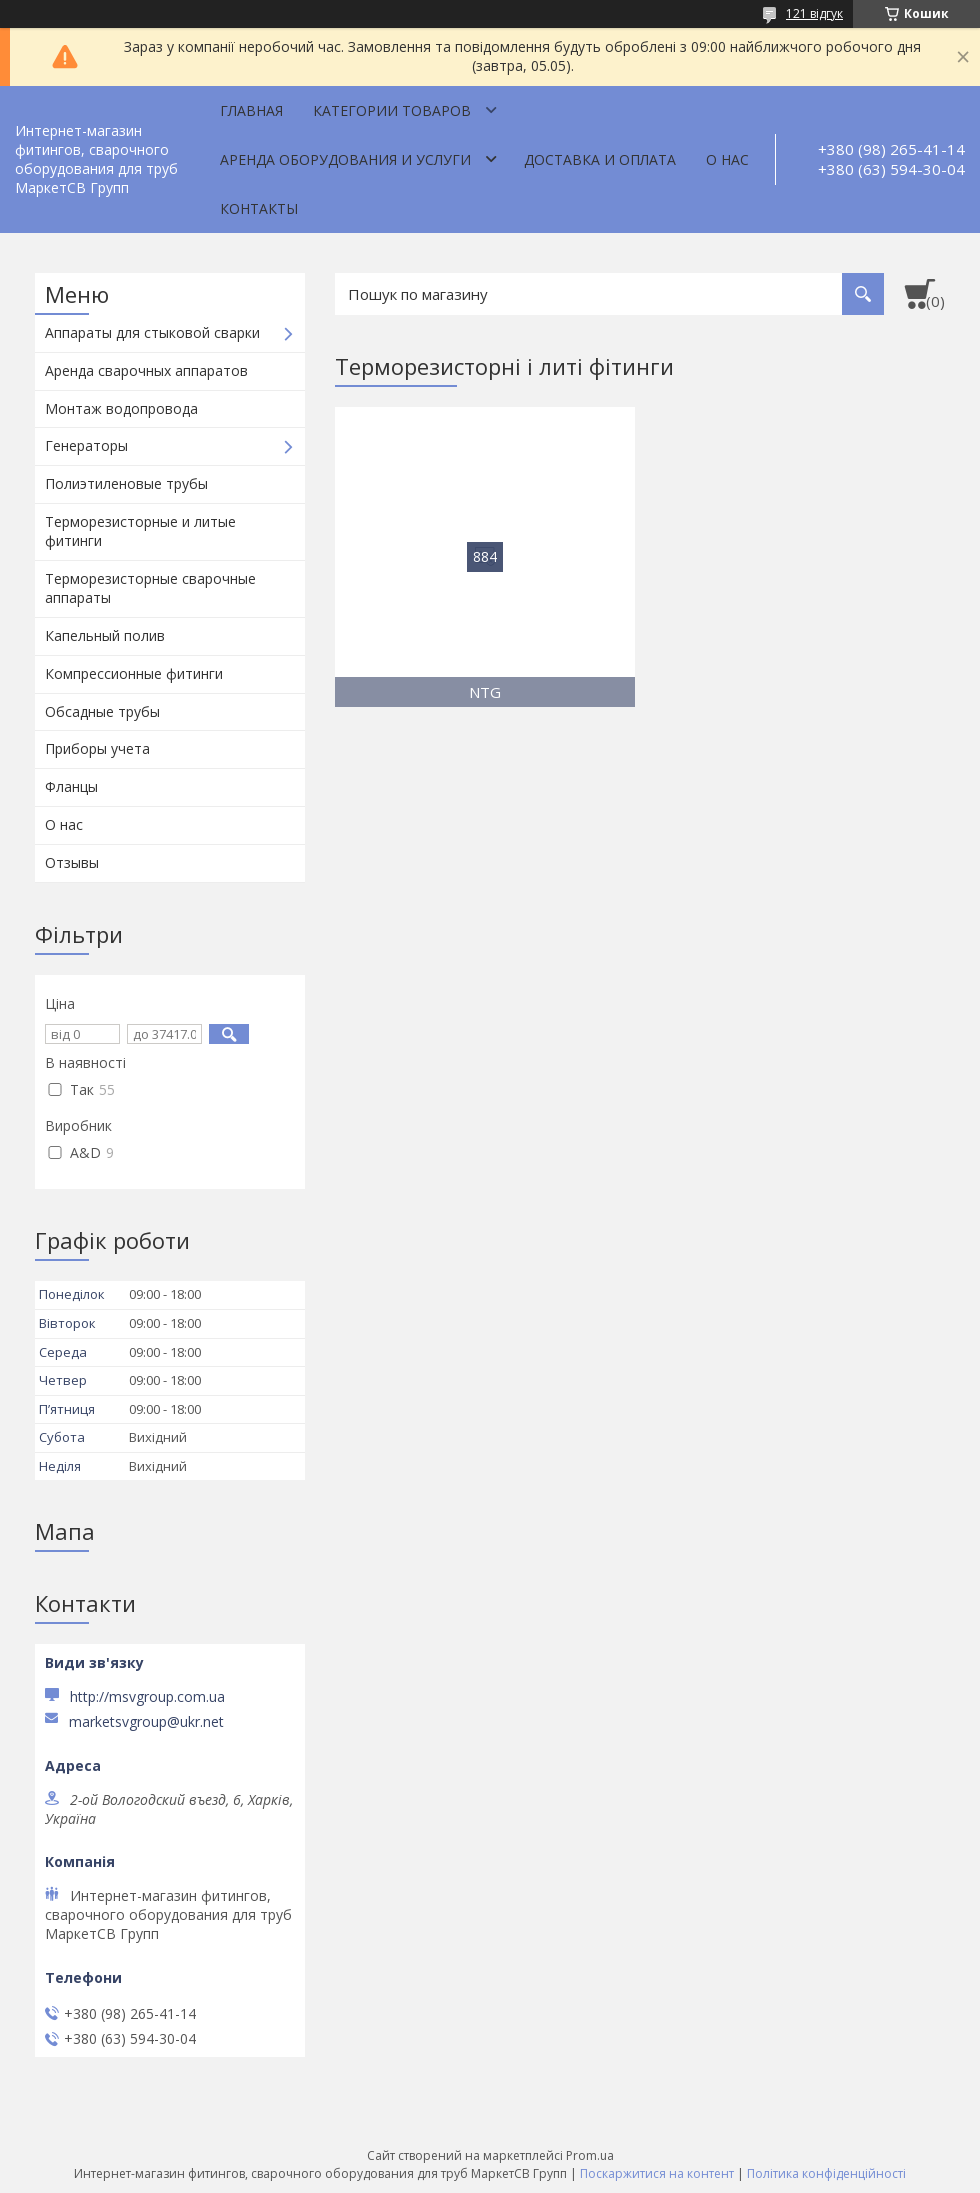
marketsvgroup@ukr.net (146, 1722)
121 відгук (814, 13)
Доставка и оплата (600, 159)
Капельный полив (105, 635)
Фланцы (71, 786)
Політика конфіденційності (826, 2173)
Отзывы (72, 862)
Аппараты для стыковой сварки (152, 332)
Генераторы (86, 445)
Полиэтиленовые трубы (126, 483)
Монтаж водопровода (121, 408)
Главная (251, 110)
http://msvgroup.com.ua (147, 1696)
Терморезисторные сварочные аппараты (150, 588)
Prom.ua (590, 2155)
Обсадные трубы (102, 711)
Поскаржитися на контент (657, 2173)
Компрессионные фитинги (134, 673)
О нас (727, 159)
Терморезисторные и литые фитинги (140, 531)
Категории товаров (392, 110)
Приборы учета (97, 748)
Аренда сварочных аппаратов (146, 370)
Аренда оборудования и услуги (345, 159)
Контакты (259, 208)
